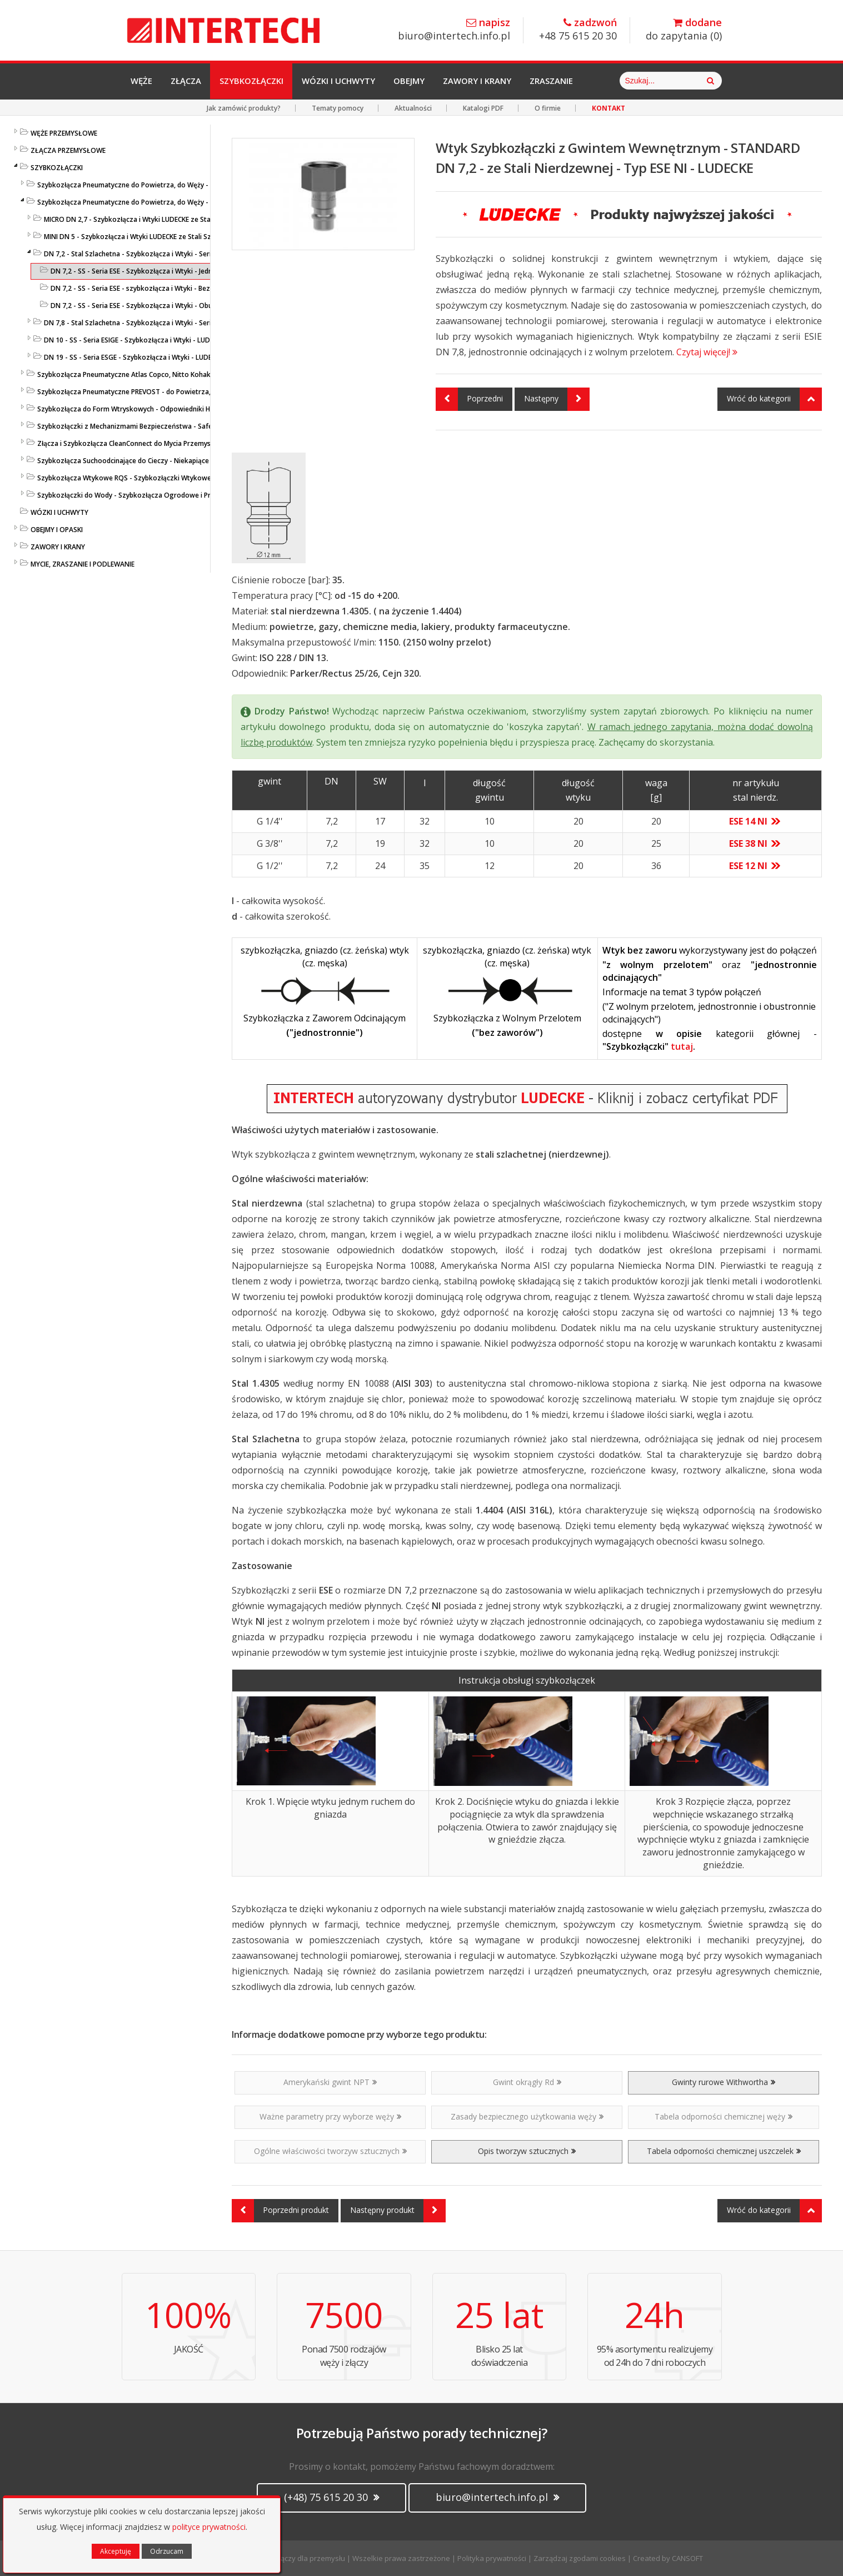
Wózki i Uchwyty (344, 80)
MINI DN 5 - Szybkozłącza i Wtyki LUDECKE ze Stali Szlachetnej (142, 236)
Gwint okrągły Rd (527, 2082)
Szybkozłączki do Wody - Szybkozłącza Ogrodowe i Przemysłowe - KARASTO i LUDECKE (176, 495)
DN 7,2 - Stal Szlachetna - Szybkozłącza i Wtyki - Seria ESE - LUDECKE (152, 254)
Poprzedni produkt (280, 2210)
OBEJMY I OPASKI (57, 529)
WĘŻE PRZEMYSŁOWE (64, 133)
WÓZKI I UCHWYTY (59, 512)
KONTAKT (608, 108)
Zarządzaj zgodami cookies (579, 2558)
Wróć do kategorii (774, 399)
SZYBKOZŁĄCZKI (57, 167)
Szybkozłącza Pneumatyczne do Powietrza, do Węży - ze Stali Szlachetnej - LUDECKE (171, 202)
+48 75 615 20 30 (578, 29)
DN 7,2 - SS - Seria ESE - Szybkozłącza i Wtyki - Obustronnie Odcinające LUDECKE (178, 305)
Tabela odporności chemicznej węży (723, 2116)
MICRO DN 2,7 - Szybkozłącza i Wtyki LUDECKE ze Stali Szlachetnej (148, 219)
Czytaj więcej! (706, 352)
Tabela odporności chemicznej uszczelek (724, 2151)
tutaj (682, 1046)
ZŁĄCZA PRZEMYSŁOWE (68, 150)
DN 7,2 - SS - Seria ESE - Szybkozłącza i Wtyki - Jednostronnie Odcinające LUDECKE (180, 271)
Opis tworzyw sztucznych (527, 2151)
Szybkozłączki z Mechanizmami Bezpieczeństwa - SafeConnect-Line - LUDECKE (162, 426)
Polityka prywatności (491, 2558)
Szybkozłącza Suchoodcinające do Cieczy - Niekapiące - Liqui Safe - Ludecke (157, 460)
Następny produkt (398, 2210)
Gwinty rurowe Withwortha (723, 2082)
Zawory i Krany (484, 80)
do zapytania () (684, 29)
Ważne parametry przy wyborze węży (330, 2116)
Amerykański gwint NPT (330, 2082)
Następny (557, 399)
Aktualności (413, 108)
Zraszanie (560, 80)
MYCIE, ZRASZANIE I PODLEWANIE (82, 564)
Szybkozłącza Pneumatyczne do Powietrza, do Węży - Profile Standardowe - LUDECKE (173, 185)
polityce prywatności (209, 2527)
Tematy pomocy (337, 108)
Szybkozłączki (255, 80)
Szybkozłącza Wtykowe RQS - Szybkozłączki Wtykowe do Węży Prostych (153, 478)
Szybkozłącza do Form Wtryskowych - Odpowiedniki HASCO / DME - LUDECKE (159, 409)
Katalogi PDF (483, 108)
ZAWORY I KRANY (58, 547)
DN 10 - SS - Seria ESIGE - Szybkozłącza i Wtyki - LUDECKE (134, 340)
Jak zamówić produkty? (244, 108)
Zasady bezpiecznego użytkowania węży (527, 2116)
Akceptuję (115, 2551)
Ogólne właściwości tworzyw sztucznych (330, 2151)
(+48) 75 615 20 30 (331, 2497)
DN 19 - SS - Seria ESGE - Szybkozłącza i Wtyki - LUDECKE (133, 357)
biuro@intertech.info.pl (454, 29)
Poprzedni (469, 399)
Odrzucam (166, 2551)
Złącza (187, 80)
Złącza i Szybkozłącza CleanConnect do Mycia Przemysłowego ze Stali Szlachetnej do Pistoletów (191, 443)
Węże (142, 80)
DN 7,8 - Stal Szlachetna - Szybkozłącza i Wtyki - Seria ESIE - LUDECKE (153, 322)
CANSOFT (687, 2558)
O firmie (548, 108)
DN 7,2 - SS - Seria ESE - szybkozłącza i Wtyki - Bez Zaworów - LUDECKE (163, 288)
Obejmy (415, 80)
